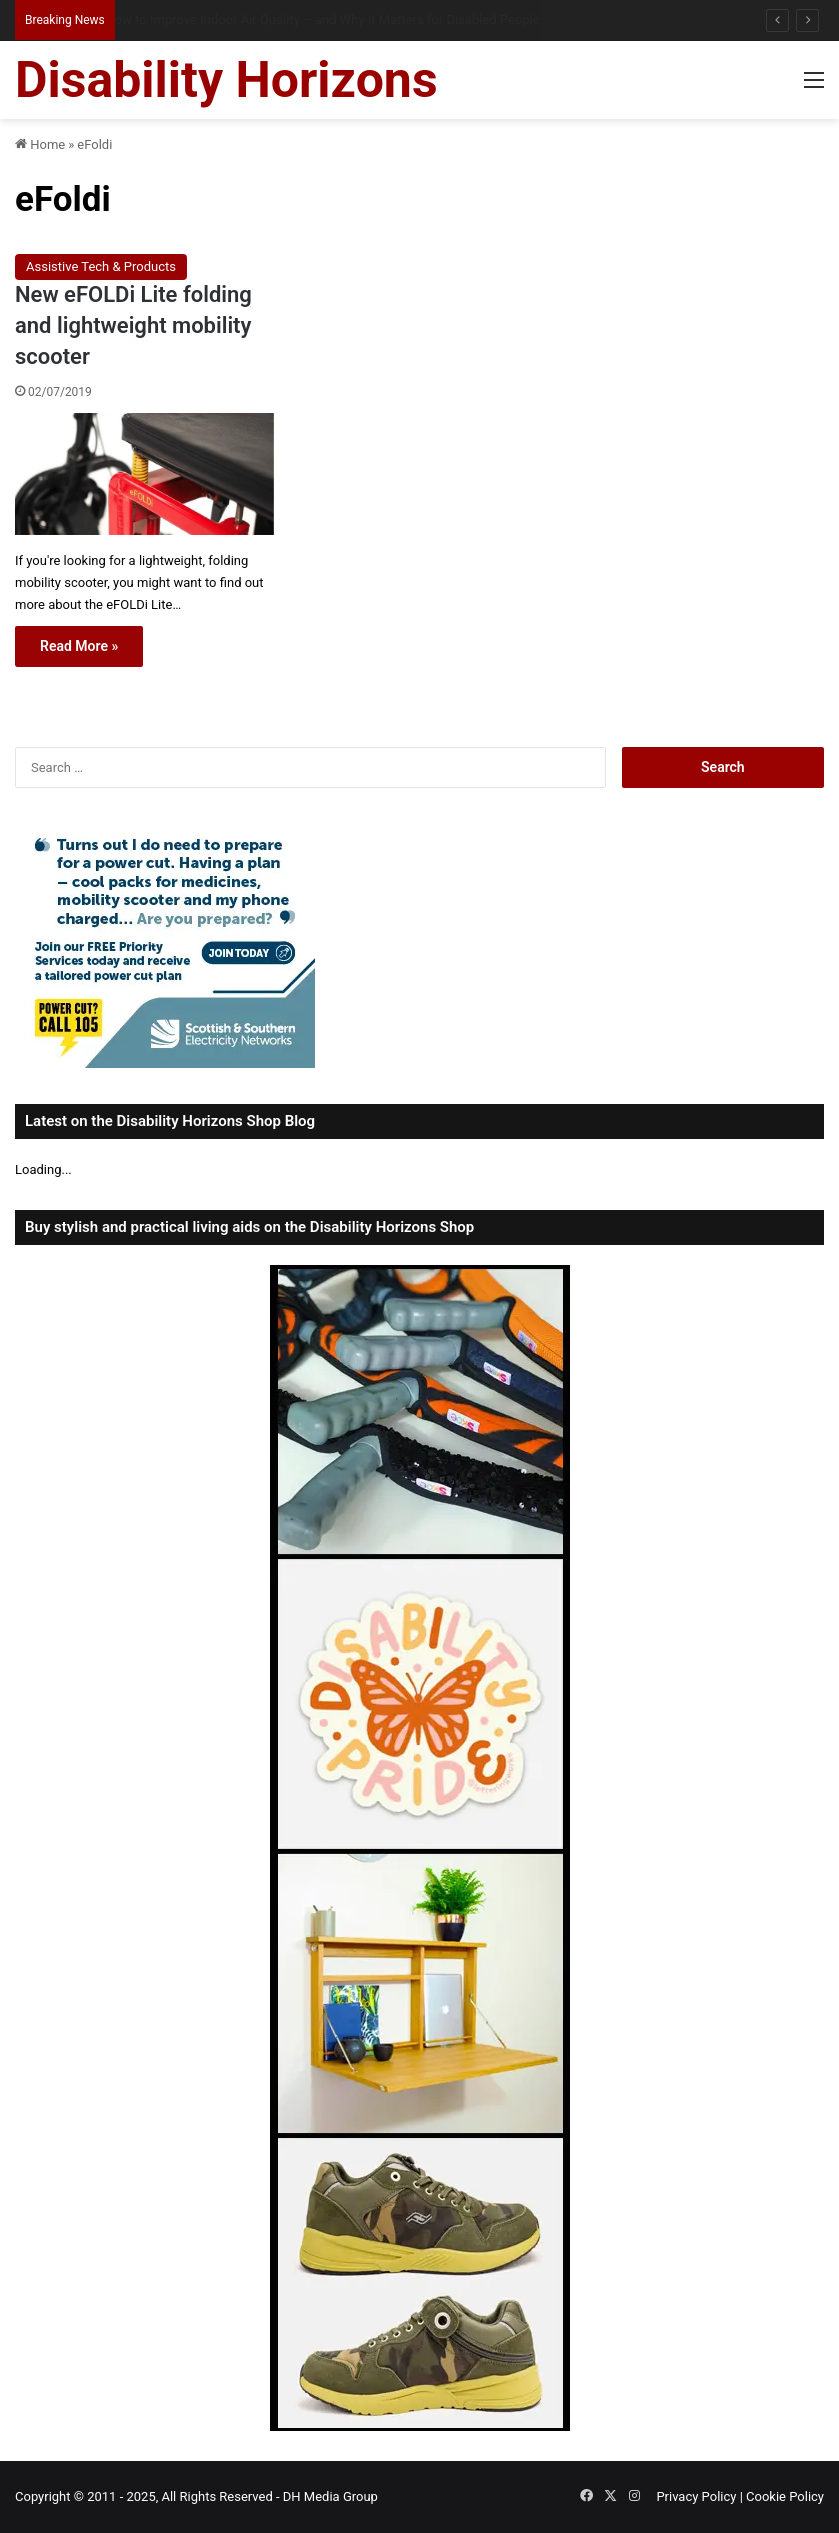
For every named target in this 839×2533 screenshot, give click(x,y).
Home (40, 144)
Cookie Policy (785, 2496)
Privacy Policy (696, 2496)
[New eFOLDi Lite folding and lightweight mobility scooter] (144, 473)
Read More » (79, 646)
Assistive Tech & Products (101, 266)
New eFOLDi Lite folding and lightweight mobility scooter (133, 325)
